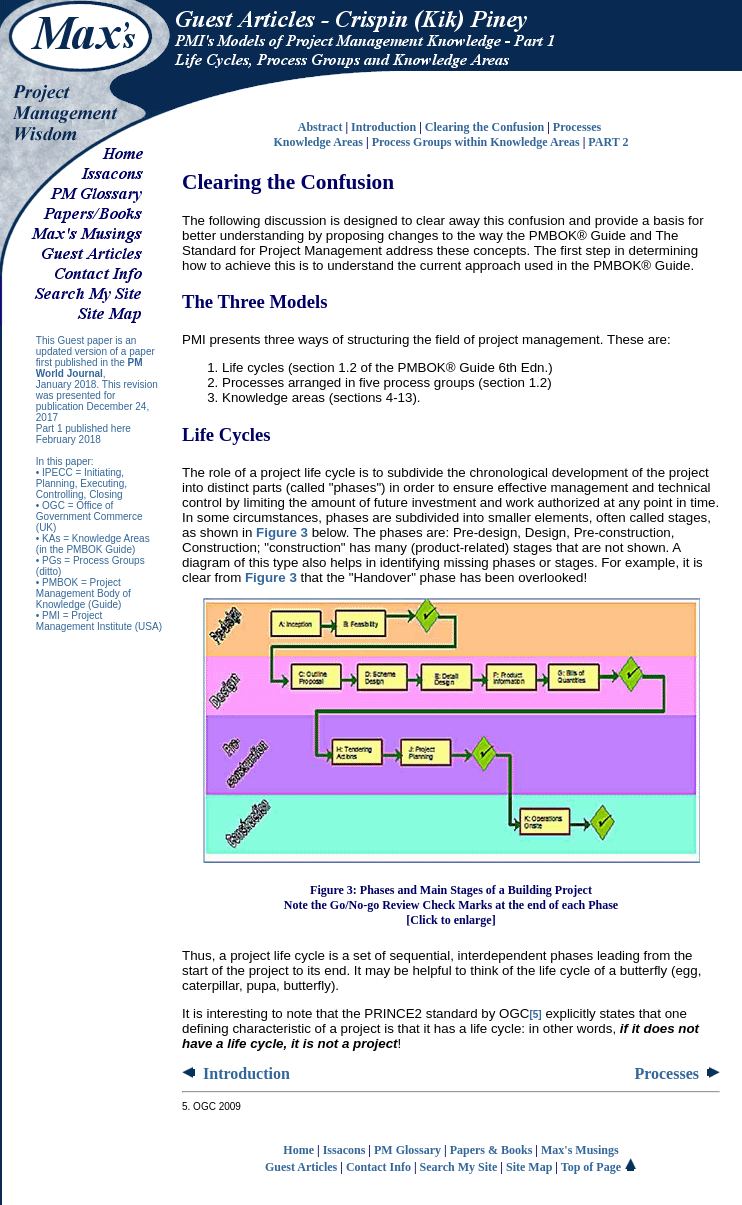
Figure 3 (282, 532)
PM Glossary (407, 1150)
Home (298, 1150)
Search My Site (459, 1167)
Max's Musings (580, 1150)
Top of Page (599, 1167)
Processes (578, 127)
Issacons (344, 1150)
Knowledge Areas (318, 142)
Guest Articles (301, 1167)
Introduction (383, 127)
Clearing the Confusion (484, 127)
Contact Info (378, 1167)
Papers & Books (491, 1150)
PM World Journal (89, 368)
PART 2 (608, 142)
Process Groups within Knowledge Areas (476, 142)
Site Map (529, 1167)
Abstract (320, 127)
